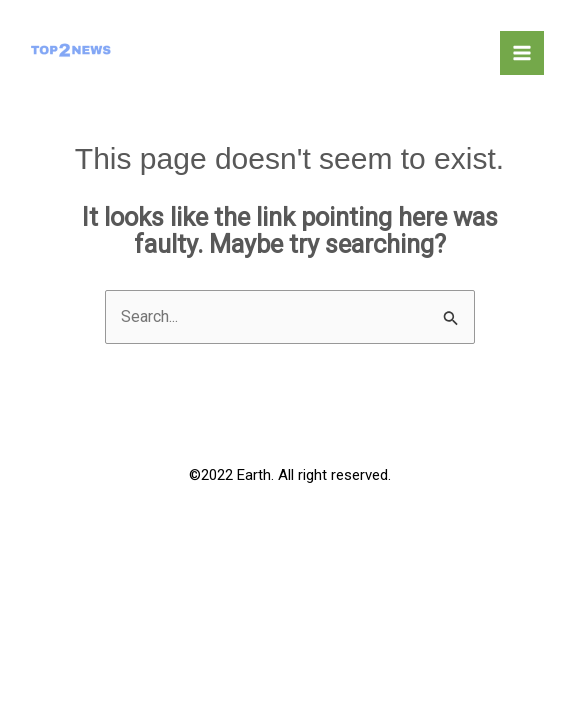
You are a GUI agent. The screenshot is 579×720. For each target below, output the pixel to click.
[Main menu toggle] (522, 53)
